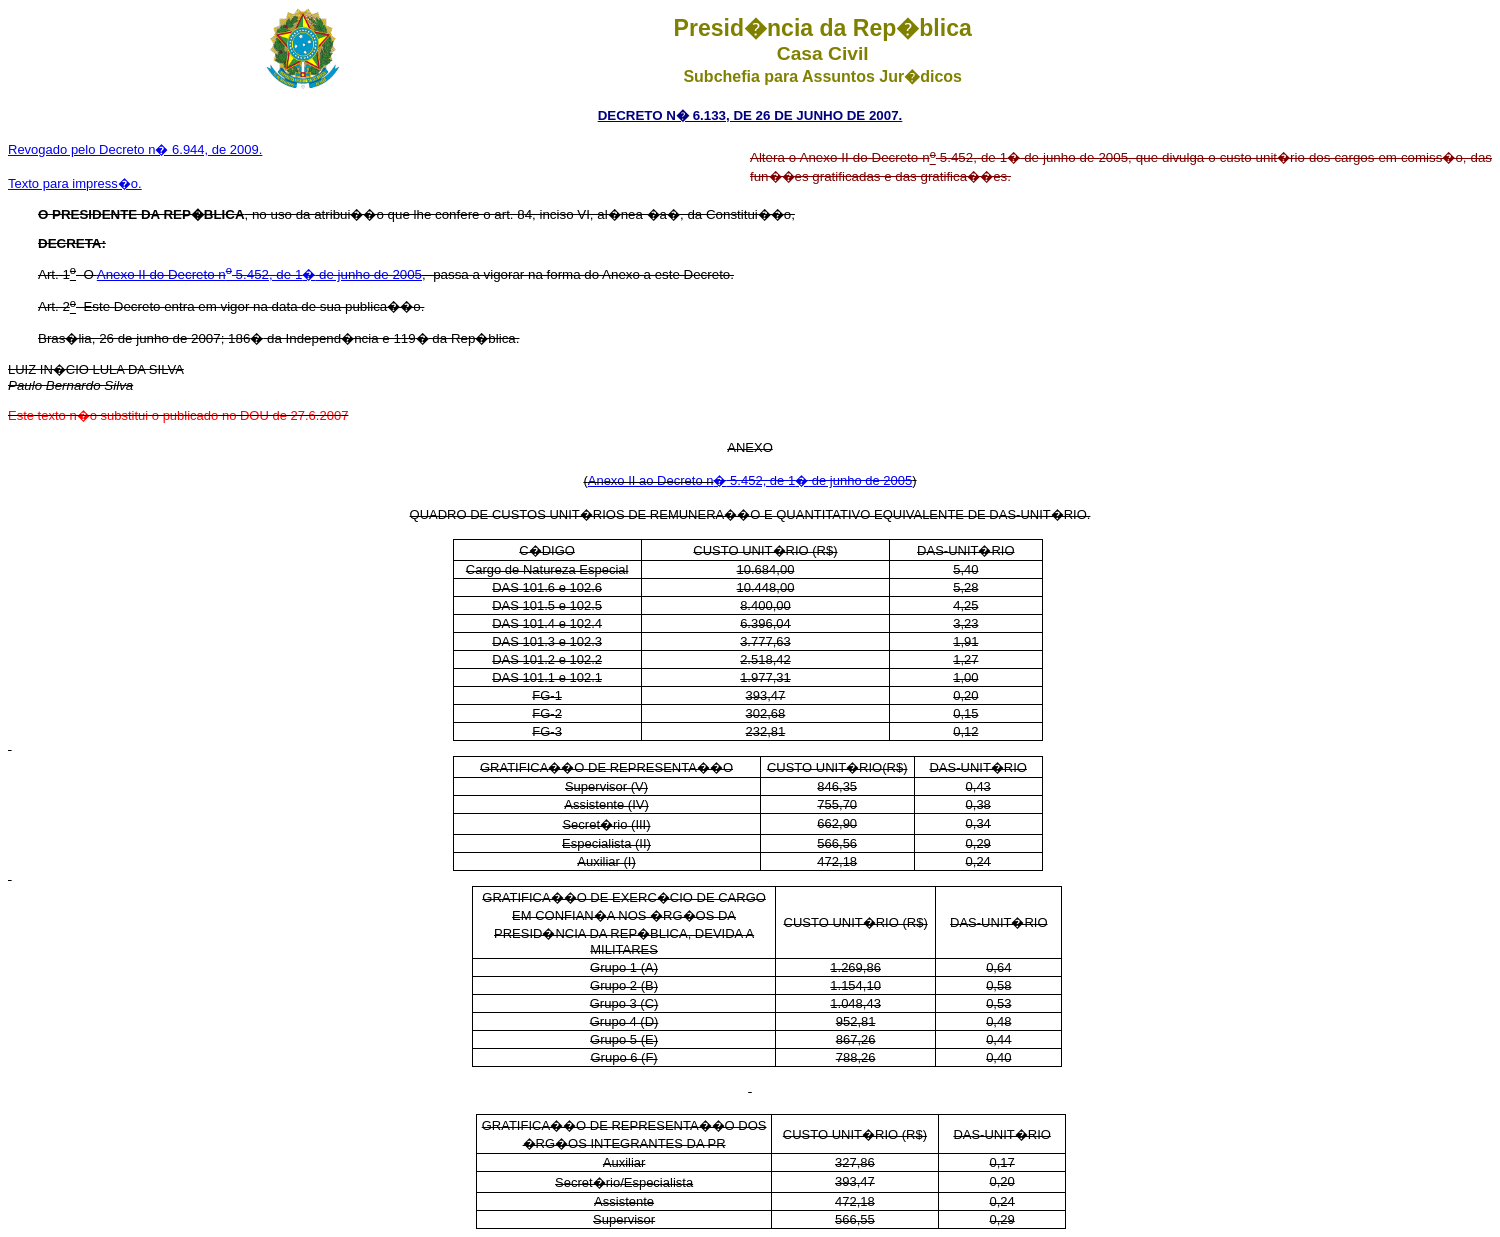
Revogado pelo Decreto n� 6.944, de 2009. (135, 149)
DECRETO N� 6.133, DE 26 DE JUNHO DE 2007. (750, 115)
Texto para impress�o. (75, 183)
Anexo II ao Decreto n (651, 480)
